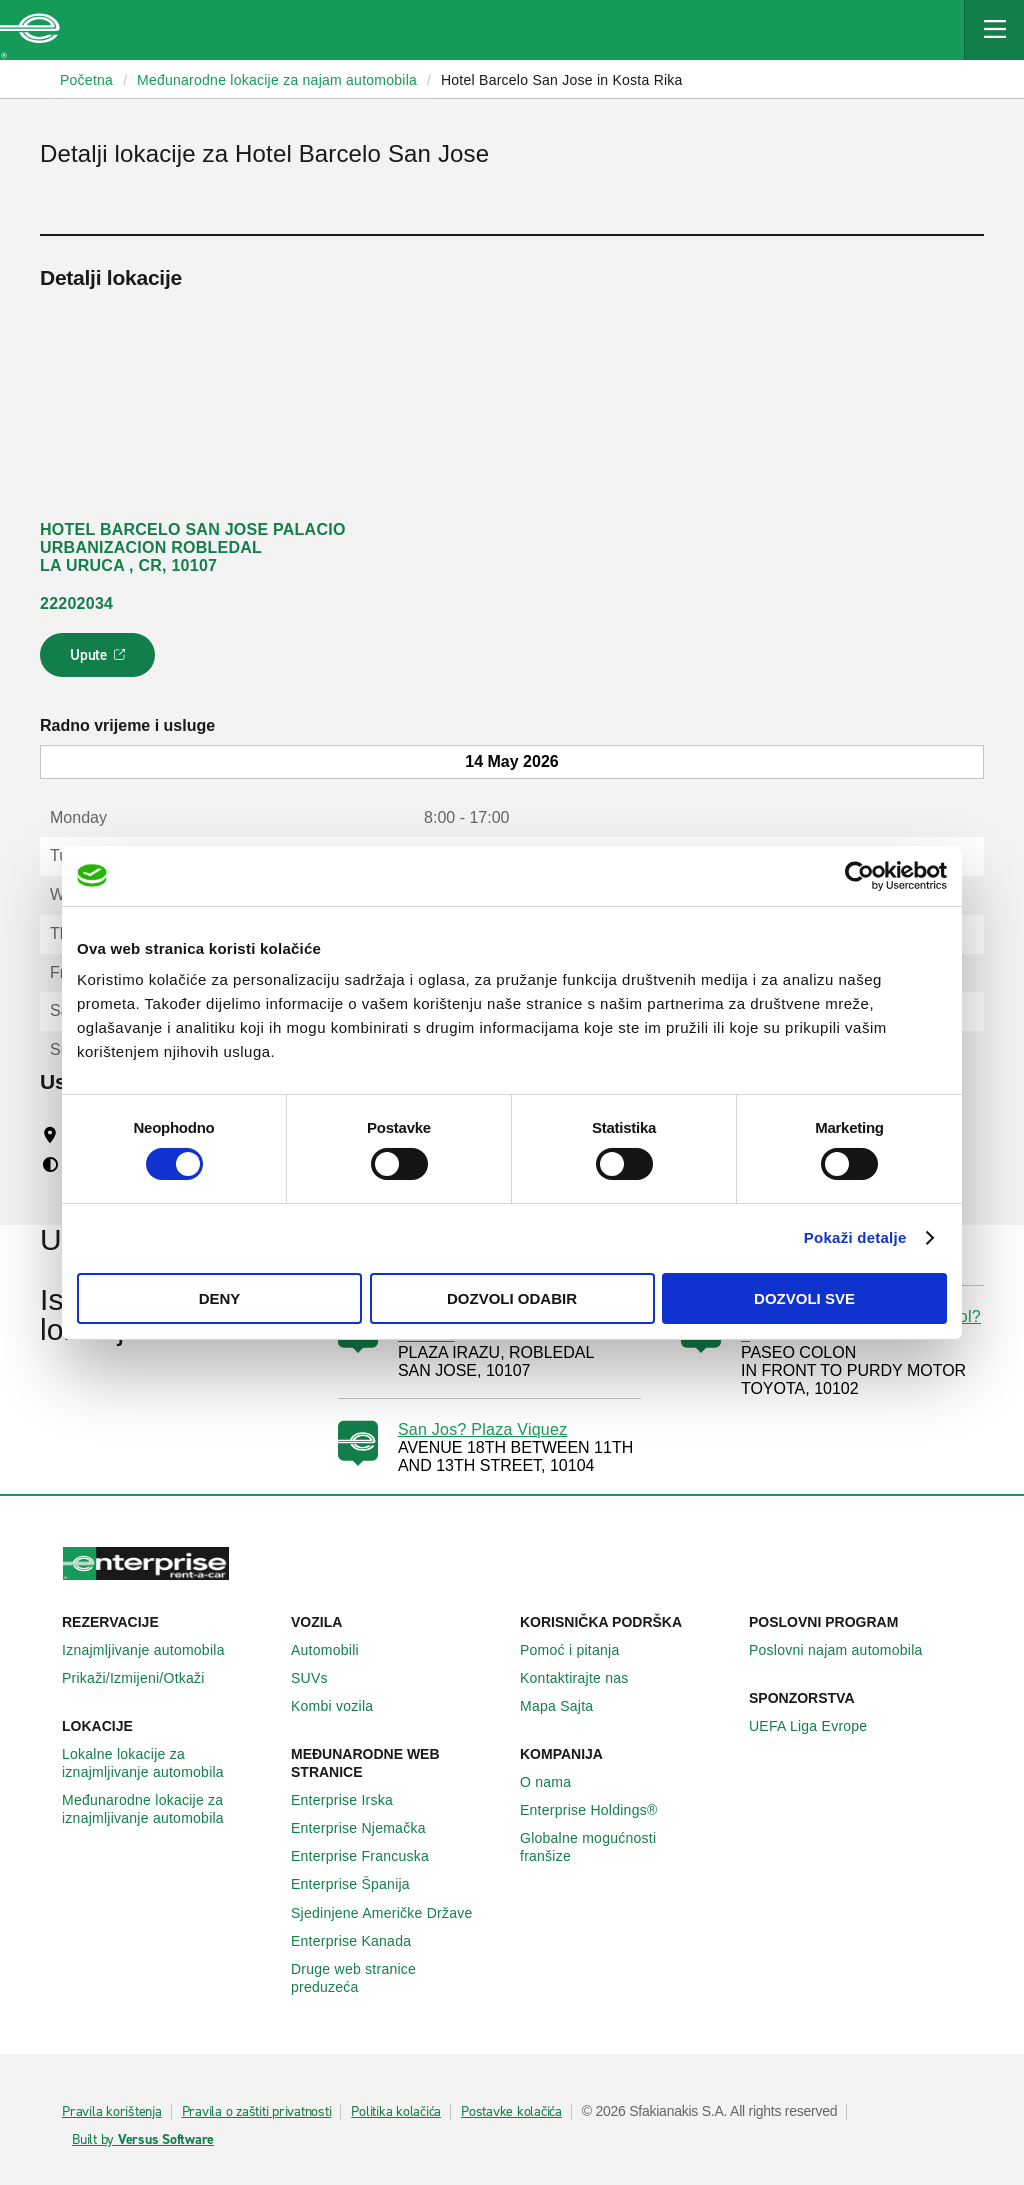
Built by (143, 2140)
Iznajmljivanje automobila (154, 1650)
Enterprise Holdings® (600, 1810)
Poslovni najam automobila (847, 1650)
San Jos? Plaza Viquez (483, 1429)
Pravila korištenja (112, 2112)
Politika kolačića (396, 2112)
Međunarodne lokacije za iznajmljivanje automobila (168, 1809)
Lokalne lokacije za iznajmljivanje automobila (168, 1763)
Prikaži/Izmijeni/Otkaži (144, 1678)
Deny (220, 1298)
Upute (100, 661)
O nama (556, 1782)
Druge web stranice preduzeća (397, 1978)
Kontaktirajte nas (585, 1678)
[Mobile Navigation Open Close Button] (994, 30)
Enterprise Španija (361, 1884)
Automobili (336, 1650)
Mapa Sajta (567, 1706)
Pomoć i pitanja (580, 1650)
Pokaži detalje (855, 1237)
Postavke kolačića (511, 2112)
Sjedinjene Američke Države (393, 1913)
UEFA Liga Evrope (819, 1726)
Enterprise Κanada (362, 1941)
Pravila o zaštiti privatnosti (257, 2112)
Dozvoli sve (804, 1298)
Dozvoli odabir (512, 1298)
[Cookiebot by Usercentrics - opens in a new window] (859, 875)
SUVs (320, 1678)
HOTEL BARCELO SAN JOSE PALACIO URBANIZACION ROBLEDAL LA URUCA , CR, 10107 (193, 547)
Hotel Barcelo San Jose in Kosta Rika (562, 80)
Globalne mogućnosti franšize (626, 1847)
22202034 (76, 603)
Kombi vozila (343, 1706)
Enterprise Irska (353, 1800)
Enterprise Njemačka (369, 1828)
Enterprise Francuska (371, 1856)
